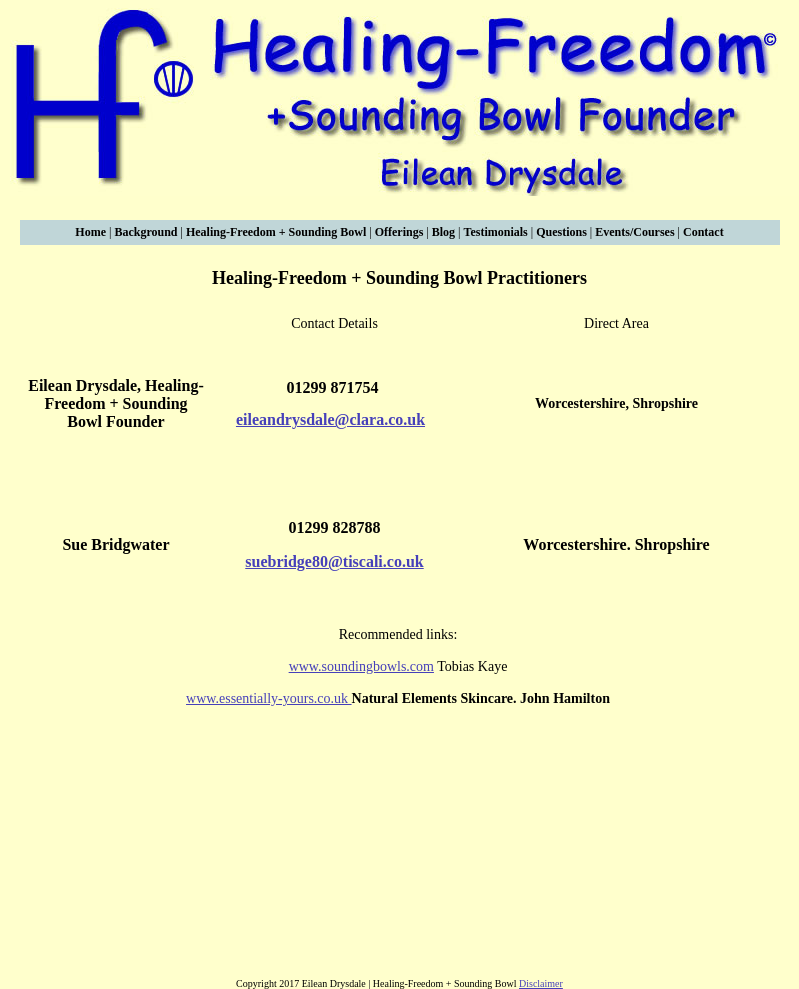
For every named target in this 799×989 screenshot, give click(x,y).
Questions (561, 232)
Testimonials (495, 232)
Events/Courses (634, 232)
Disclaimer (541, 983)
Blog (445, 232)
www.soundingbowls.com (361, 666)
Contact (703, 232)
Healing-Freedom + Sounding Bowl (277, 232)
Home (90, 232)
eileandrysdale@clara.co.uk (330, 419)
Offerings (399, 232)
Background (145, 232)
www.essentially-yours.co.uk (269, 698)
